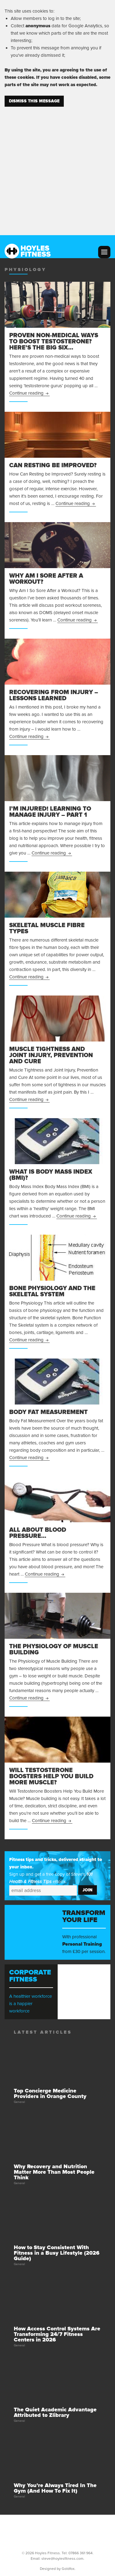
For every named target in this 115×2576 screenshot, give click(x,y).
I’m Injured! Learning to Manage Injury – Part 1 (50, 812)
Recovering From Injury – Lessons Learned (53, 695)
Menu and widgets (104, 252)
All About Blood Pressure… (37, 1533)
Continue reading (29, 393)
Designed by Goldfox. (57, 2568)
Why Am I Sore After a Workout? (46, 579)
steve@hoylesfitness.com (62, 2558)
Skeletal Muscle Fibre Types (47, 928)
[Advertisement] (57, 167)
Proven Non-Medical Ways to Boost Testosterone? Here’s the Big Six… (53, 341)
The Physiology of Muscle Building (53, 1649)
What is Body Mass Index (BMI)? (50, 1175)
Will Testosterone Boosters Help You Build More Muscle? (51, 1776)
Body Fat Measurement (48, 1412)
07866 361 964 (80, 2553)
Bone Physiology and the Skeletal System (52, 1291)
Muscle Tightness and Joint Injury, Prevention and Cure (51, 1055)
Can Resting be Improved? (53, 465)
